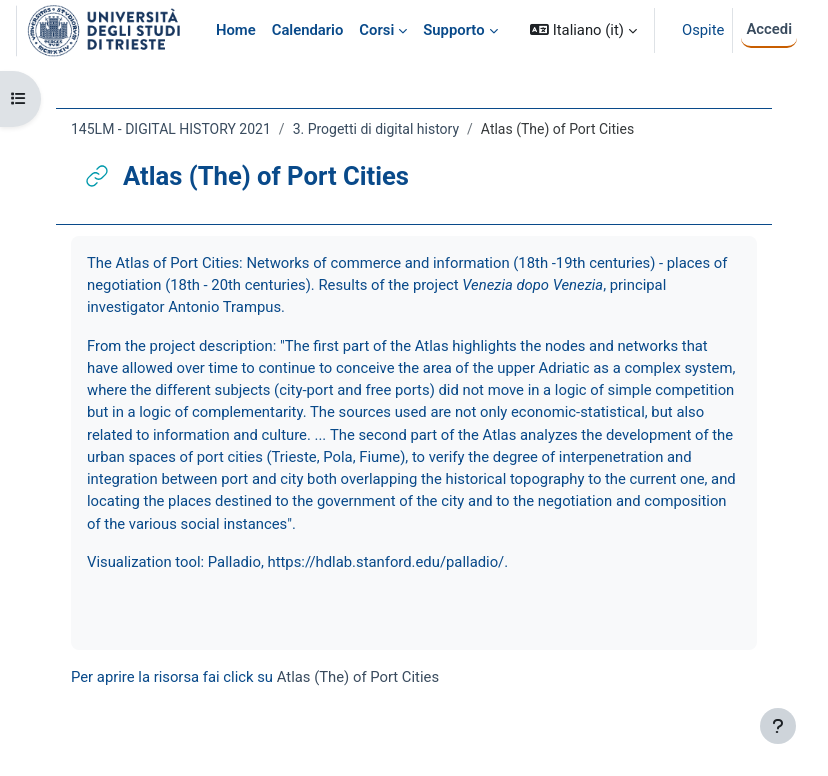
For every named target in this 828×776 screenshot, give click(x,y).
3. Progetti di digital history (376, 129)
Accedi (769, 29)
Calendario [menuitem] (308, 30)
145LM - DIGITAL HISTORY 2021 (171, 129)
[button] (583, 30)
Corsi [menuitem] (376, 30)
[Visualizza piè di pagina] (778, 726)
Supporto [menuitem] (453, 30)
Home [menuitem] (236, 30)
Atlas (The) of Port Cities (358, 677)
